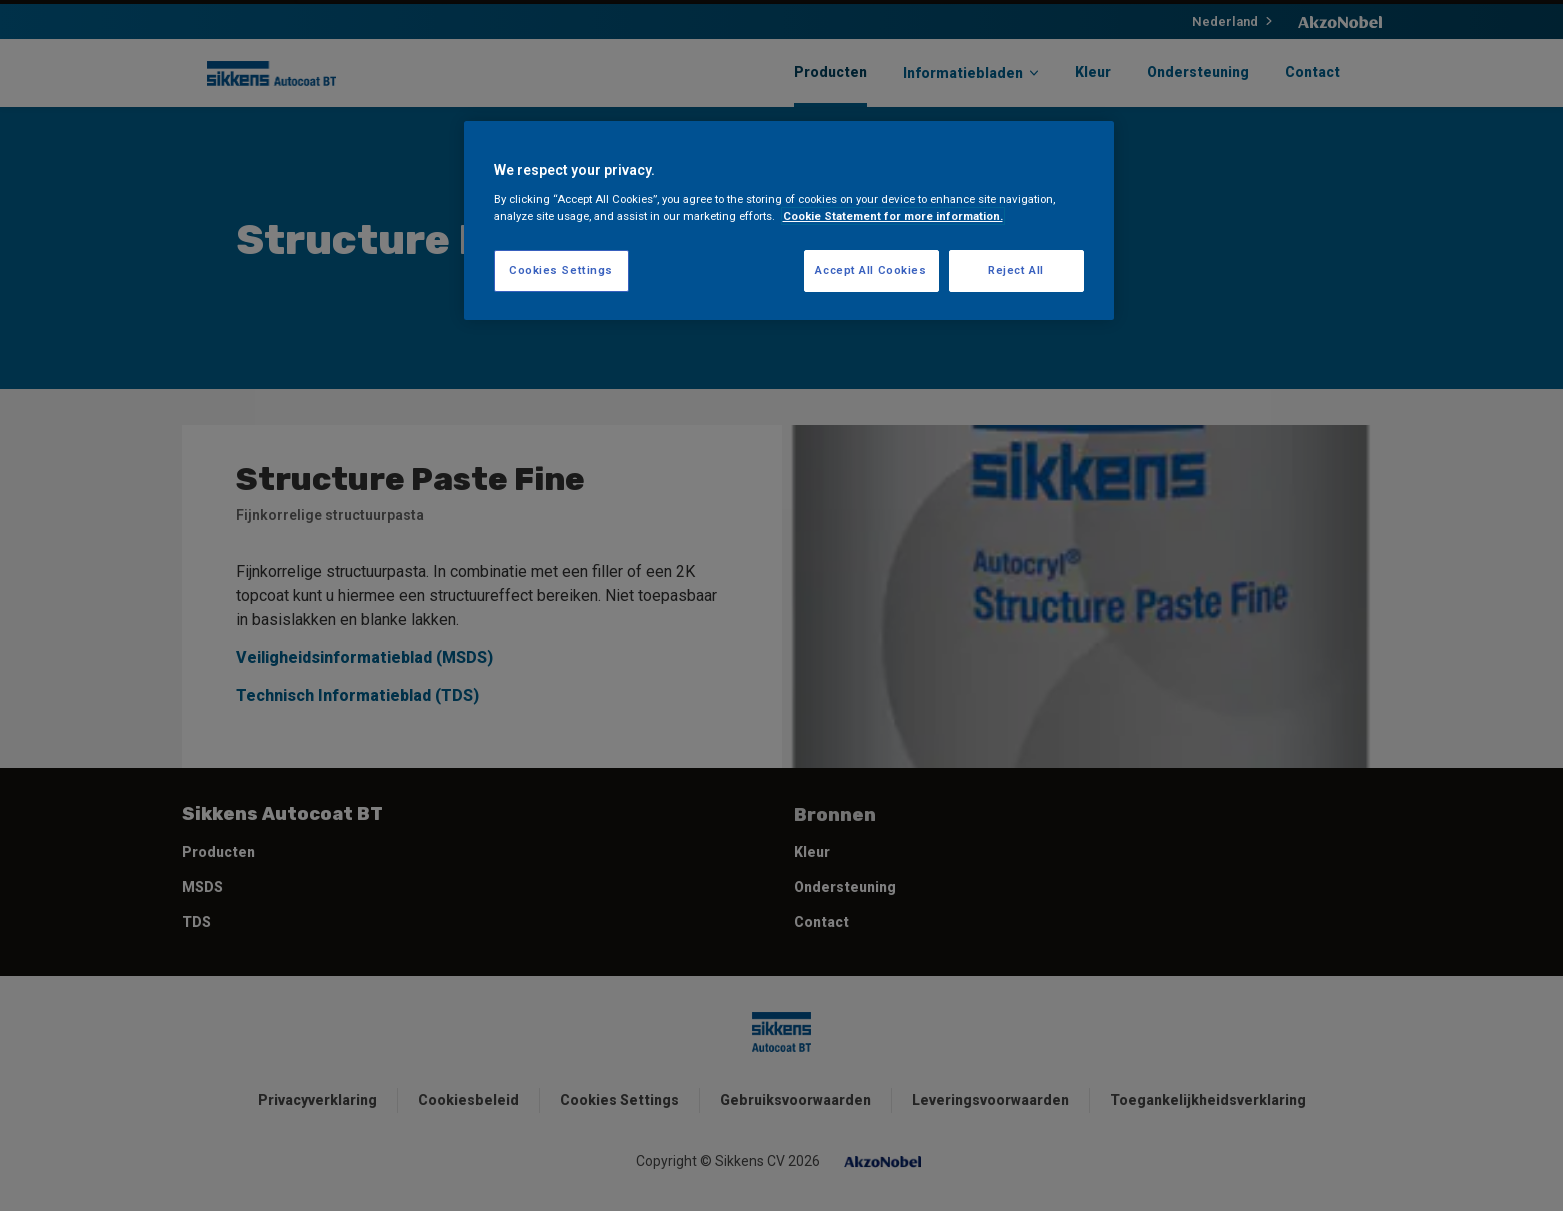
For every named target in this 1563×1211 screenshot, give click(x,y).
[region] (789, 220)
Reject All (1016, 270)
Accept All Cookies (870, 270)
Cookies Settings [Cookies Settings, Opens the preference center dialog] (561, 270)
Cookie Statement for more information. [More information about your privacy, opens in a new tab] (893, 216)
